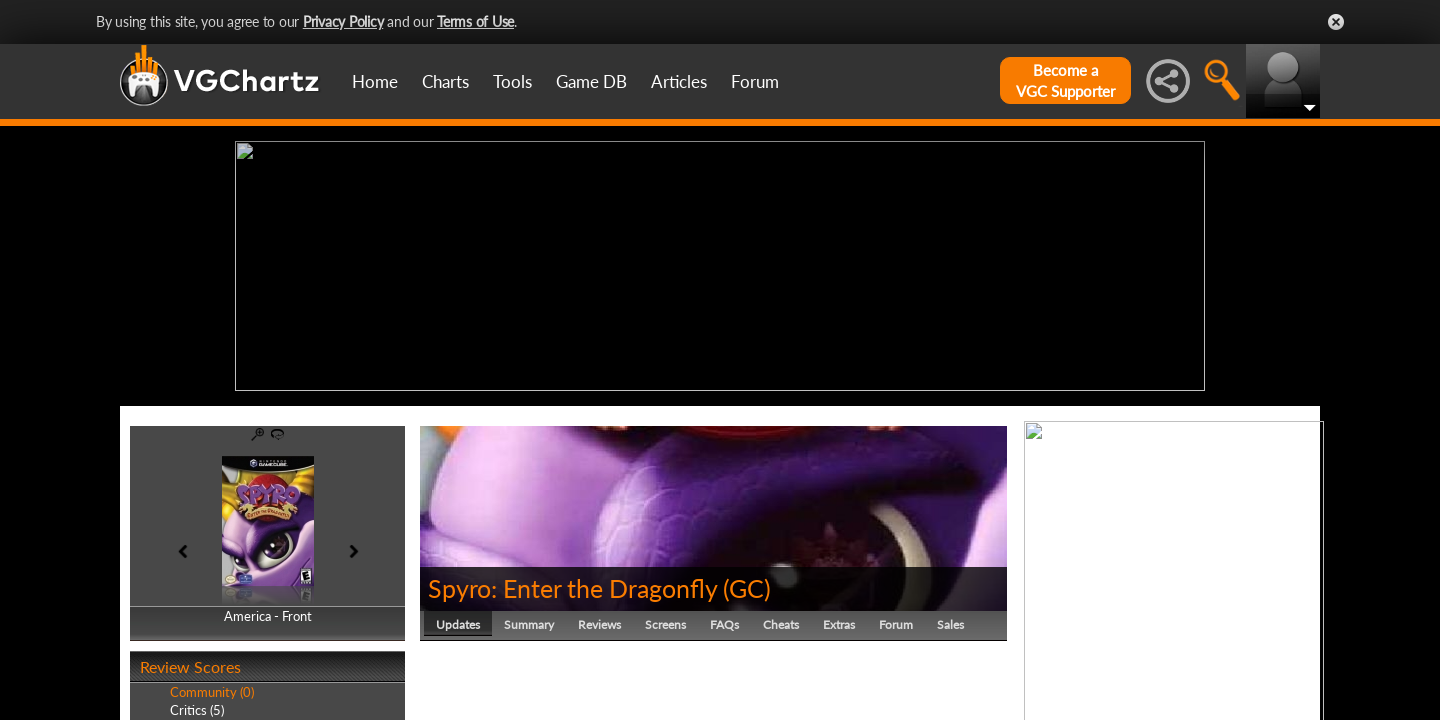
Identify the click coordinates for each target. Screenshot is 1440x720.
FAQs (724, 624)
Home (375, 81)
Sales (950, 624)
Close (1336, 22)
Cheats (781, 624)
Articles (679, 81)
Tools (512, 81)
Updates (458, 624)
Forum (755, 81)
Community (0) (212, 692)
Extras (839, 624)
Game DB (591, 81)
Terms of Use (475, 21)
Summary (529, 624)
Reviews (599, 624)
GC (746, 588)
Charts (445, 81)
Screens (665, 624)
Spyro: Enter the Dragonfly (572, 588)
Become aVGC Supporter (1065, 80)
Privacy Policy (343, 21)
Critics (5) (197, 710)
